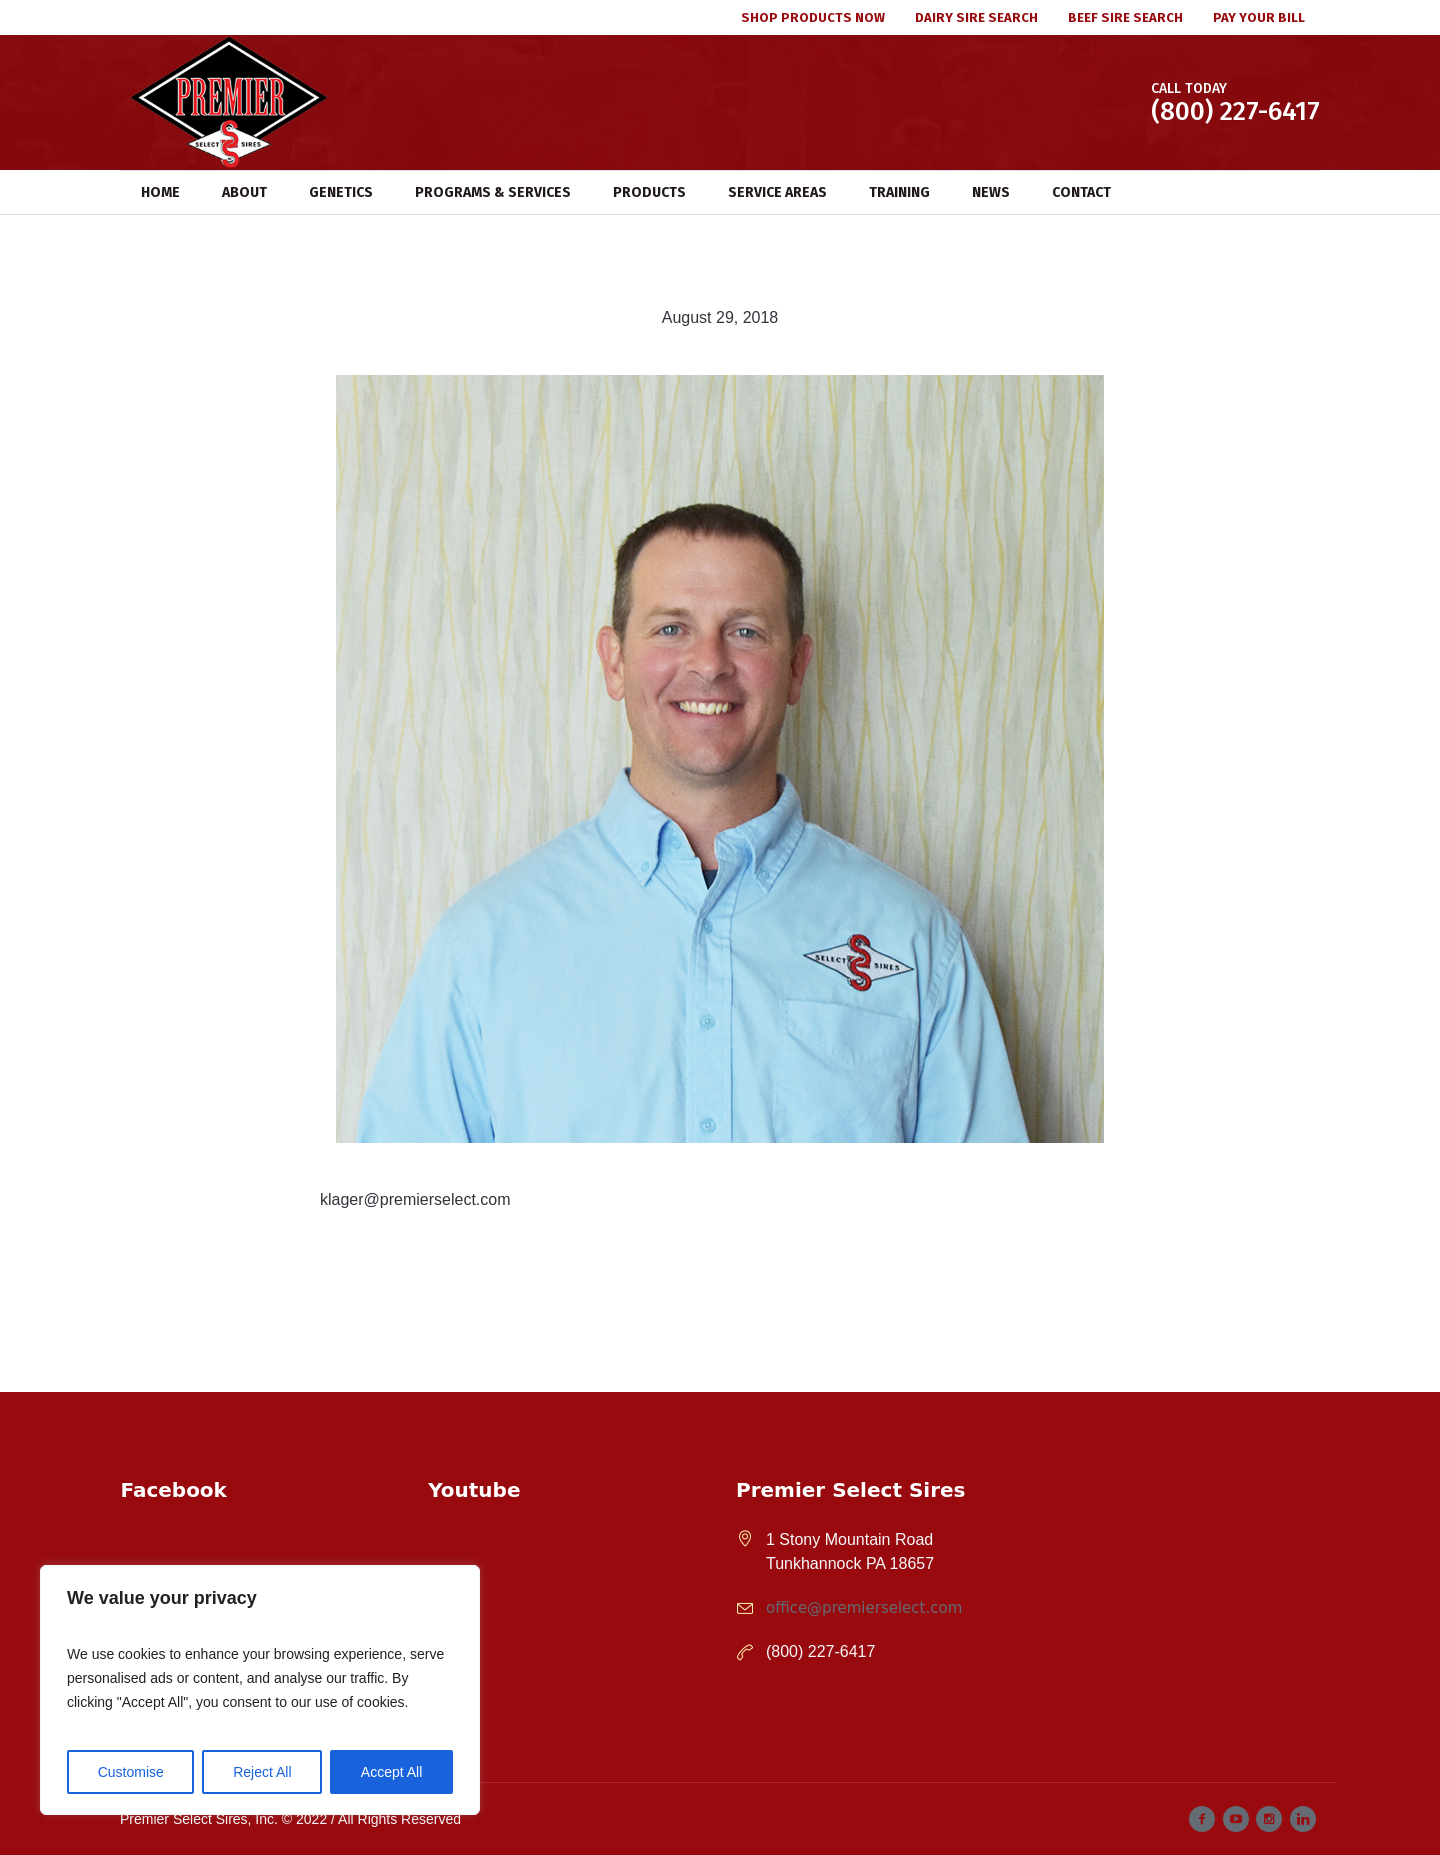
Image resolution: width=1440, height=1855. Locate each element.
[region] (260, 1690)
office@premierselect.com (864, 1608)
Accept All (391, 1772)
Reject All (262, 1772)
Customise (131, 1772)
